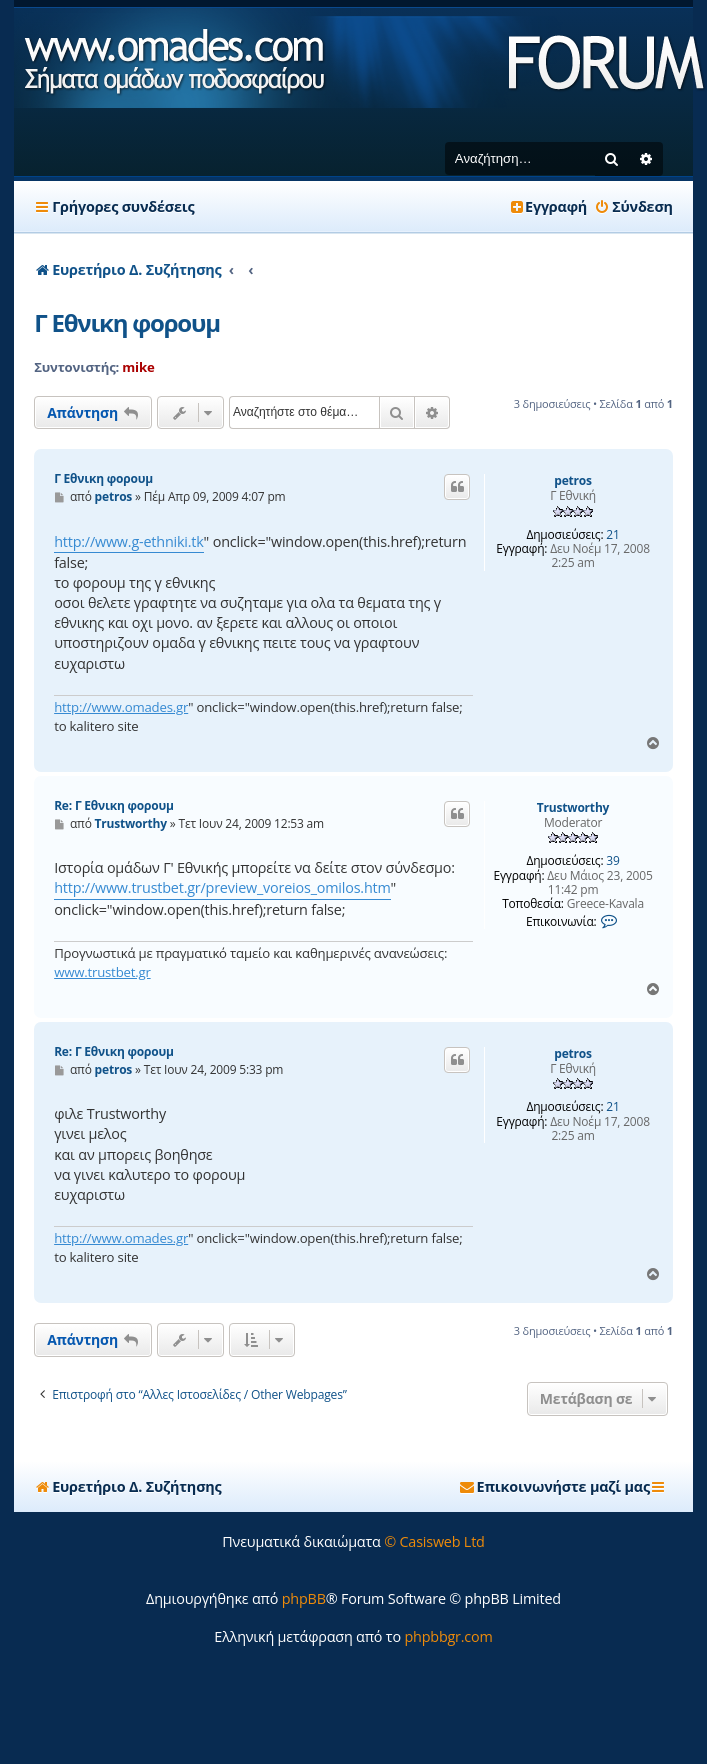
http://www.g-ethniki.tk (128, 541)
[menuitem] (633, 207)
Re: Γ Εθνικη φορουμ (114, 805)
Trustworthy (573, 808)
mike (138, 367)
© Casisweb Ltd (434, 1541)
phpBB (304, 1598)
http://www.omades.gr (121, 707)
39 (612, 861)
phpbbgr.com (448, 1636)
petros (573, 481)
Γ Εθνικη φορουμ (127, 322)
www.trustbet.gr (102, 972)
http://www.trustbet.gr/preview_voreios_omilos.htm (222, 887)
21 (612, 535)
